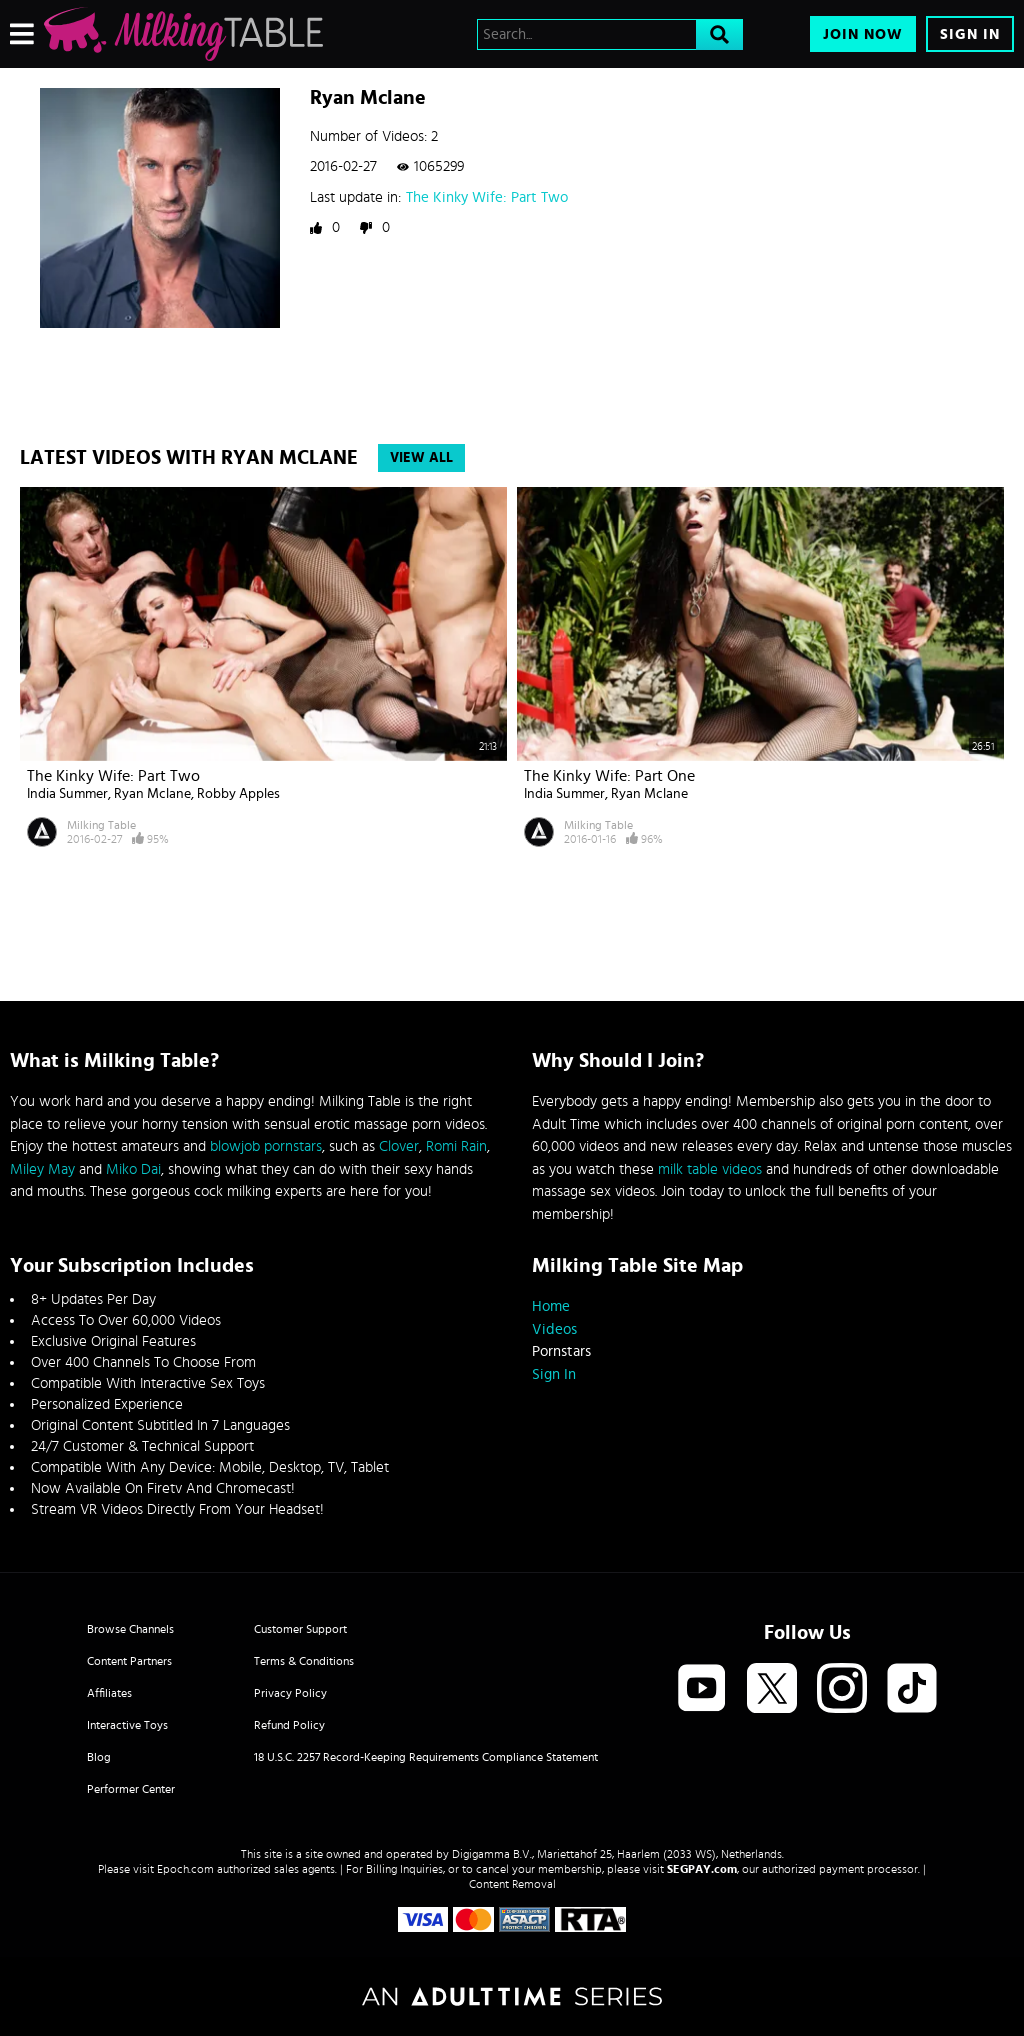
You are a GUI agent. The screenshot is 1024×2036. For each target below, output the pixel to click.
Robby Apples (238, 794)
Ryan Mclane (152, 794)
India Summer (67, 794)
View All (421, 458)
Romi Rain (456, 1146)
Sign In (970, 34)
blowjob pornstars (266, 1146)
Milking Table (101, 825)
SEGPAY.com (702, 1869)
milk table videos (710, 1169)
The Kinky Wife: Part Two (487, 197)
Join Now (863, 34)
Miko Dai (133, 1169)
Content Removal (512, 1884)
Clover (399, 1146)
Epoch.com (185, 1869)
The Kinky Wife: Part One (609, 776)
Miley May (42, 1169)
